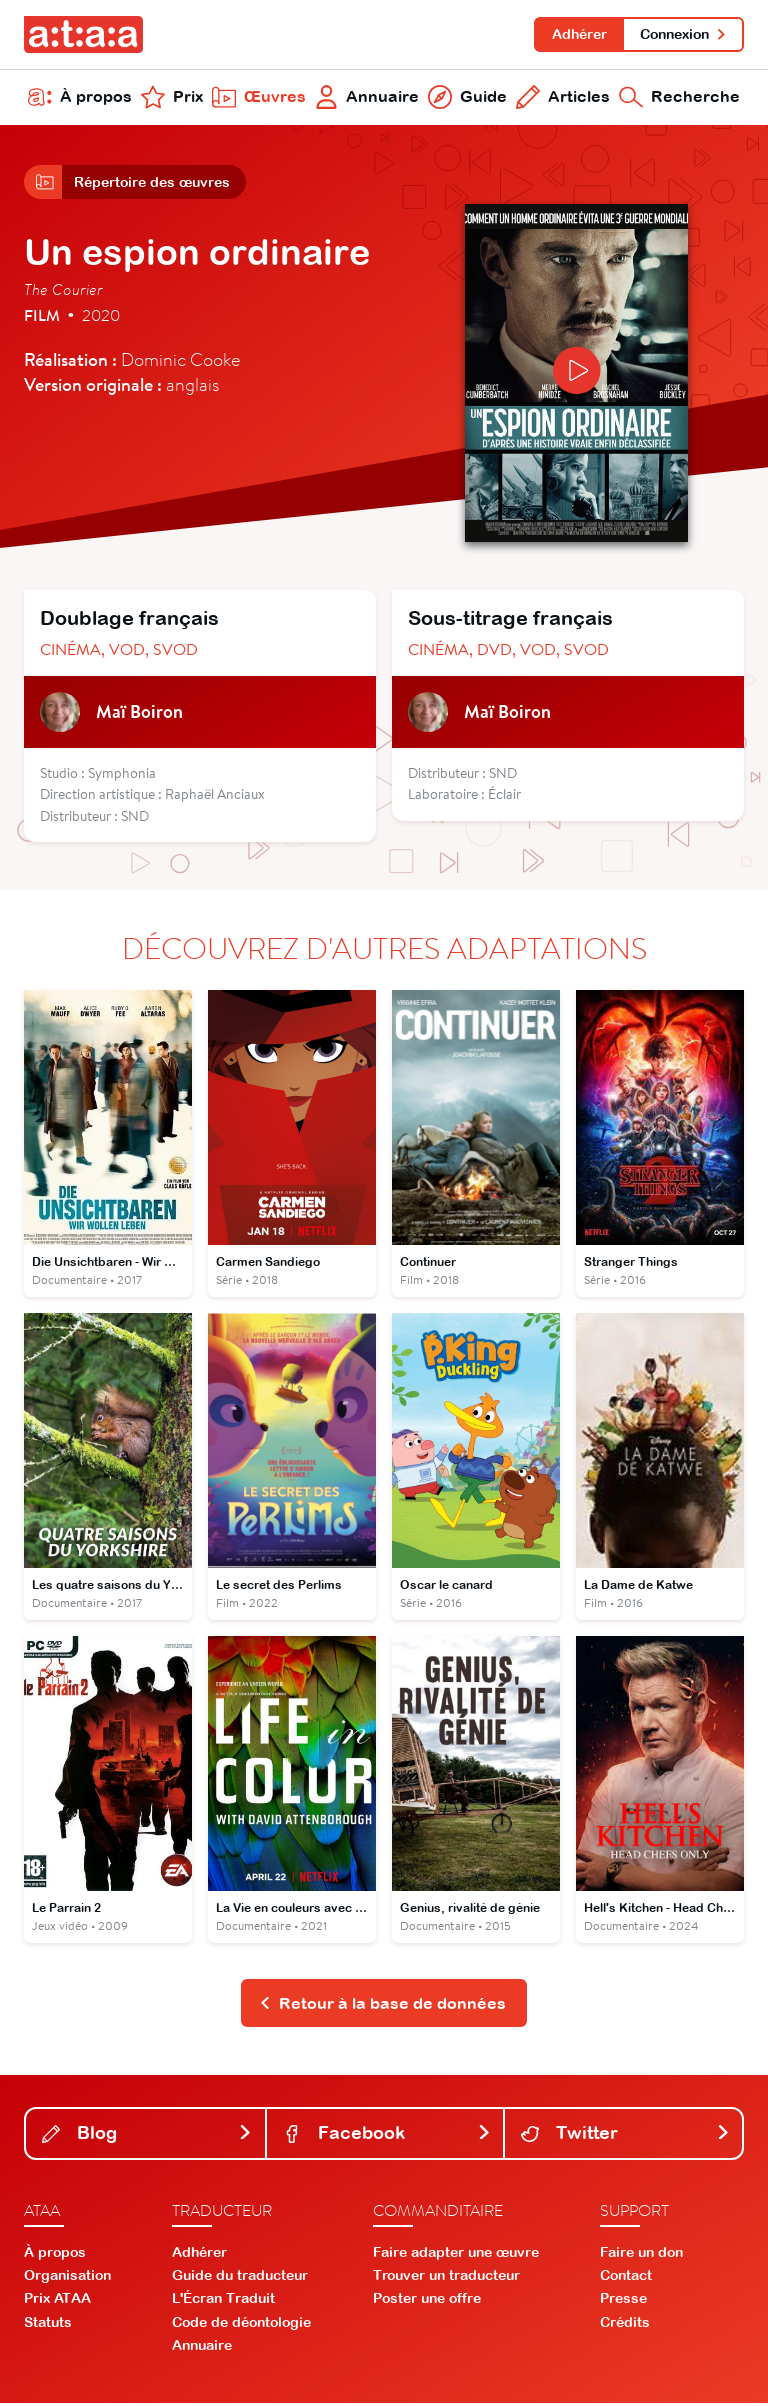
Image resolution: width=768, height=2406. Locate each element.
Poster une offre (427, 2301)
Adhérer (578, 34)
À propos (80, 98)
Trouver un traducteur (446, 2278)
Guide (467, 98)
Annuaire (367, 98)
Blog (147, 2135)
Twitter (625, 2135)
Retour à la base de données (382, 2005)
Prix (172, 98)
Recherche (679, 98)
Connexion (683, 34)
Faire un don (641, 2254)
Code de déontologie (241, 2324)
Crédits (625, 2324)
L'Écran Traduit (223, 2301)
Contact (626, 2278)
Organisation (67, 2278)
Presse (623, 2301)
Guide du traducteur (240, 2278)
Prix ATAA (57, 2301)
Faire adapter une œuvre (456, 2254)
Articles (563, 98)
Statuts (48, 2324)
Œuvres (259, 98)
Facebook (387, 2135)
